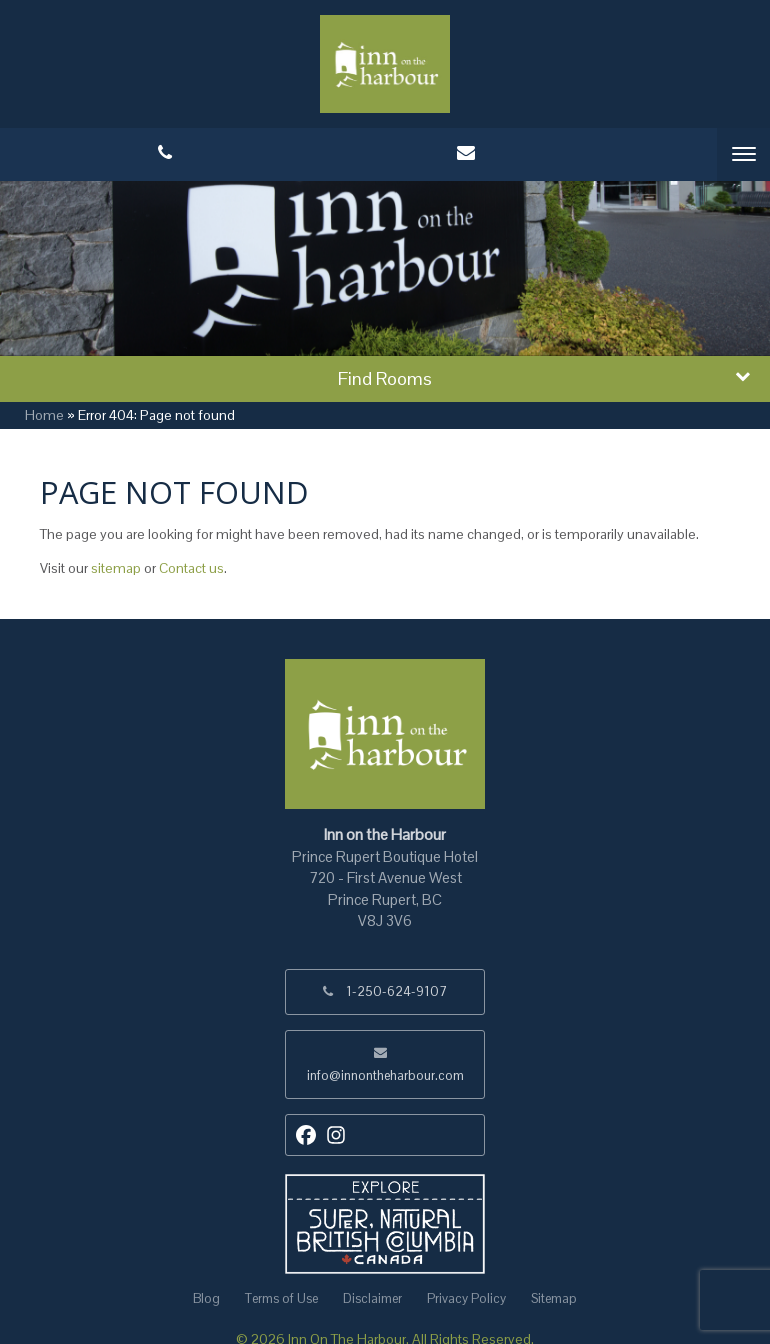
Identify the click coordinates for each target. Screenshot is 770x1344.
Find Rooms (385, 378)
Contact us (191, 568)
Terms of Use (281, 1298)
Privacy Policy (466, 1298)
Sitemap (554, 1298)
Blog (206, 1298)
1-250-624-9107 (396, 991)
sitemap (116, 568)
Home (44, 415)
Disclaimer (372, 1298)
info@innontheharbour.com (385, 1075)
